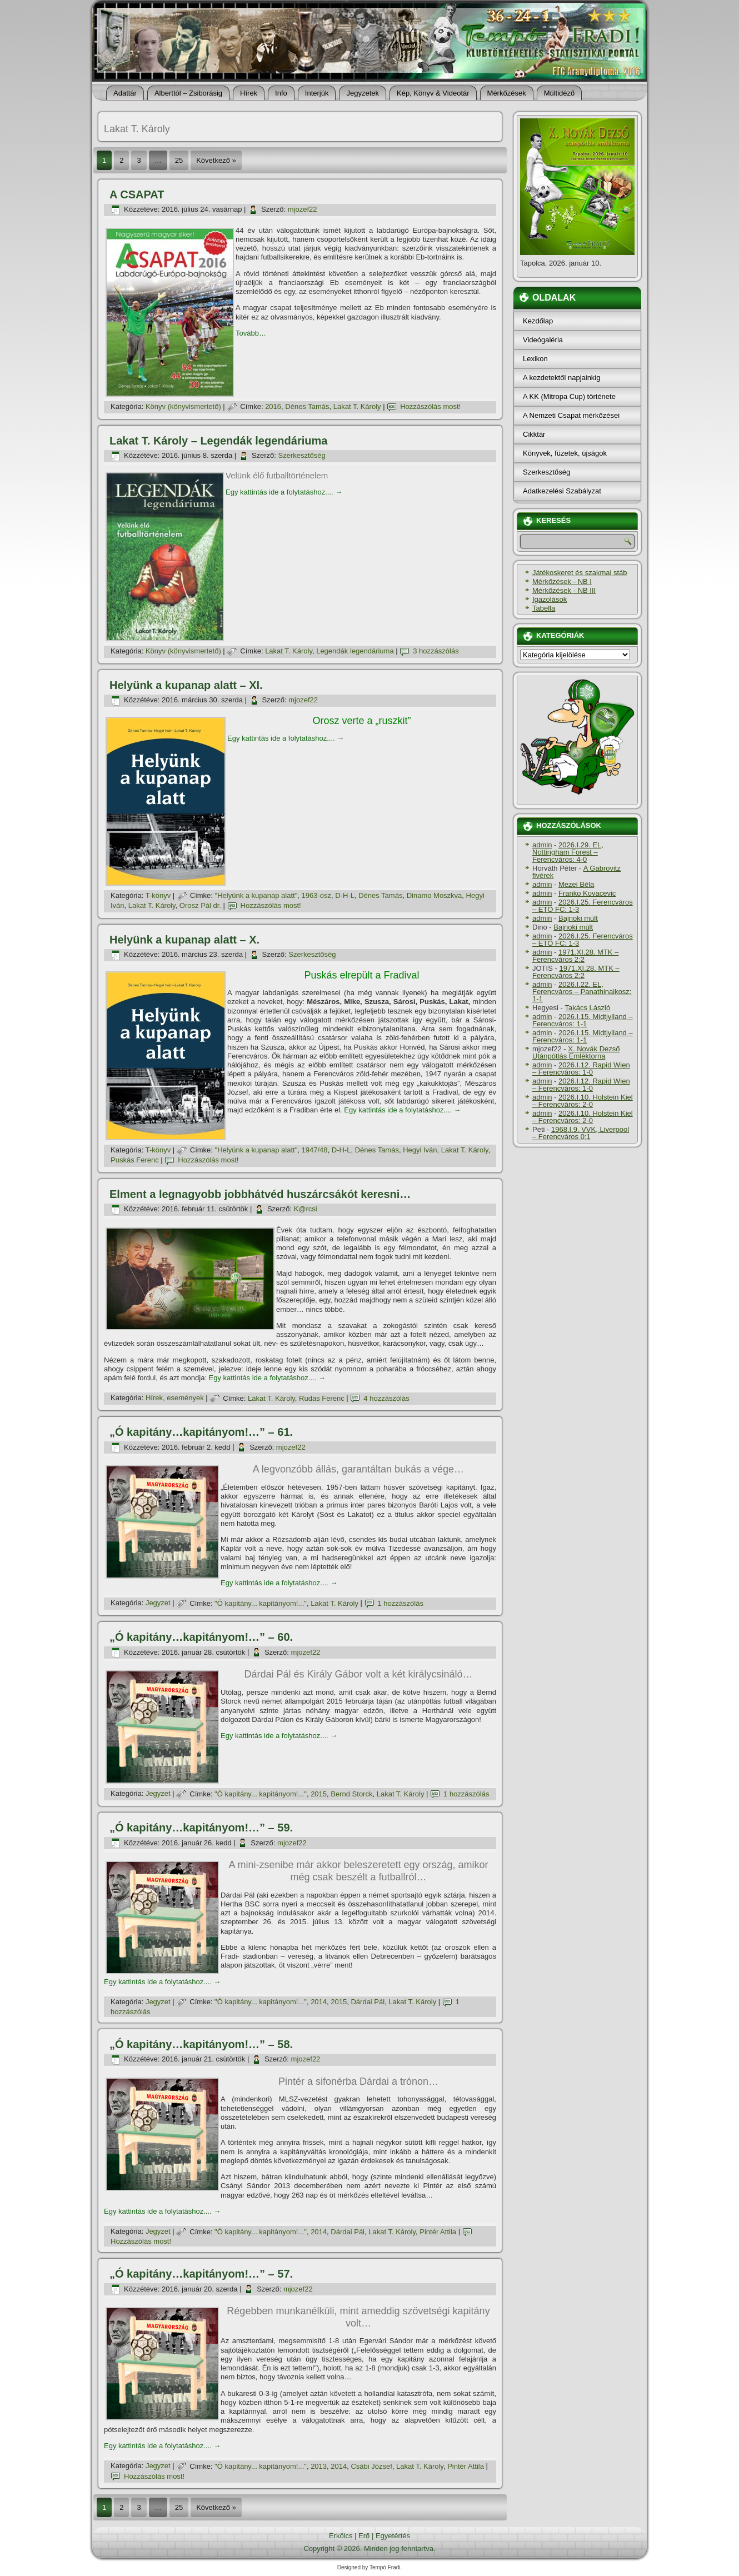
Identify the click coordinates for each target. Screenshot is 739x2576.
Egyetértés (393, 2536)
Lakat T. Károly (357, 406)
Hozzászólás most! (430, 406)
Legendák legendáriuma (355, 651)
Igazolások (549, 599)
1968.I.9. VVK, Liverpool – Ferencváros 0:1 (580, 1133)
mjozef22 (302, 209)
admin (542, 845)
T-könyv (158, 895)
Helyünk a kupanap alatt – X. (184, 939)
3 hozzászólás (435, 651)
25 (179, 160)
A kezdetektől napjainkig (561, 377)
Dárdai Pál (368, 2002)
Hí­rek (248, 93)
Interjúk (317, 93)
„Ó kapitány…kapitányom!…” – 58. (201, 2044)
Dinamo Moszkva (434, 895)
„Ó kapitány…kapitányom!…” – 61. (201, 1432)
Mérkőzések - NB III (564, 590)
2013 (319, 2466)
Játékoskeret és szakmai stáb (579, 572)
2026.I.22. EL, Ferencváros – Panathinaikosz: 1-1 (581, 991)
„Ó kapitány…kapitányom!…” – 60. (201, 1637)
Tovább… (251, 333)
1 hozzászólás (400, 1603)
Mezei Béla (576, 884)
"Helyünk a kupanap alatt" (256, 895)
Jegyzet (158, 1603)
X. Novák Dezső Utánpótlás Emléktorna (576, 1052)
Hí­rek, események (175, 1398)
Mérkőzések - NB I (562, 581)
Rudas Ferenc (321, 1398)
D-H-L (344, 895)
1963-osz (316, 895)
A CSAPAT (136, 194)
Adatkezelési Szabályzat (562, 491)
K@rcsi (305, 1209)
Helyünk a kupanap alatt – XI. (186, 685)
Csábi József (371, 2466)
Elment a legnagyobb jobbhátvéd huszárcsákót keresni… (260, 1194)
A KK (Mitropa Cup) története (569, 396)
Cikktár (534, 434)
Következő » (216, 160)
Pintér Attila (438, 2232)
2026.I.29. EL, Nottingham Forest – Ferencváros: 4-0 (567, 852)
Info (281, 93)
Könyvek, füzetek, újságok (565, 453)
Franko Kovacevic (587, 893)
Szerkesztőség (301, 455)
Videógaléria (543, 340)
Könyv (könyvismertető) (183, 406)
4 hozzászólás (386, 1398)
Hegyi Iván (420, 1150)
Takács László (588, 1008)
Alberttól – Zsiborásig (188, 93)
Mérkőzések (506, 93)
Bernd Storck (351, 1794)
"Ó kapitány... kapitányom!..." (260, 1603)
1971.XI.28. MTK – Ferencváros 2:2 (575, 955)
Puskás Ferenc (135, 1160)
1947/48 (315, 1150)
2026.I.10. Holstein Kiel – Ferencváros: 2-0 (582, 1101)
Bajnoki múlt (578, 918)
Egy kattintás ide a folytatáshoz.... (284, 492)
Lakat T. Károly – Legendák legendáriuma (218, 441)
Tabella (543, 608)
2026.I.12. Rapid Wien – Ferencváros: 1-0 (581, 1068)
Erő (364, 2536)
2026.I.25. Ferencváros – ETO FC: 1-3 (582, 905)
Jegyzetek (362, 93)
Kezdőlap (538, 321)
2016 (273, 406)
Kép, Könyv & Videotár (433, 93)
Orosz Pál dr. (200, 905)
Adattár (125, 93)
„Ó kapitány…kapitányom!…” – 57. (201, 2274)
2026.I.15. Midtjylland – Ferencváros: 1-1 (582, 1020)
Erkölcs (341, 2536)
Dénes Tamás (307, 406)
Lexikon (535, 359)
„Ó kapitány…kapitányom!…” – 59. (201, 1827)
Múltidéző (559, 93)
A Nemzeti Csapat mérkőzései (571, 415)
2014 (319, 2002)
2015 (319, 1794)
